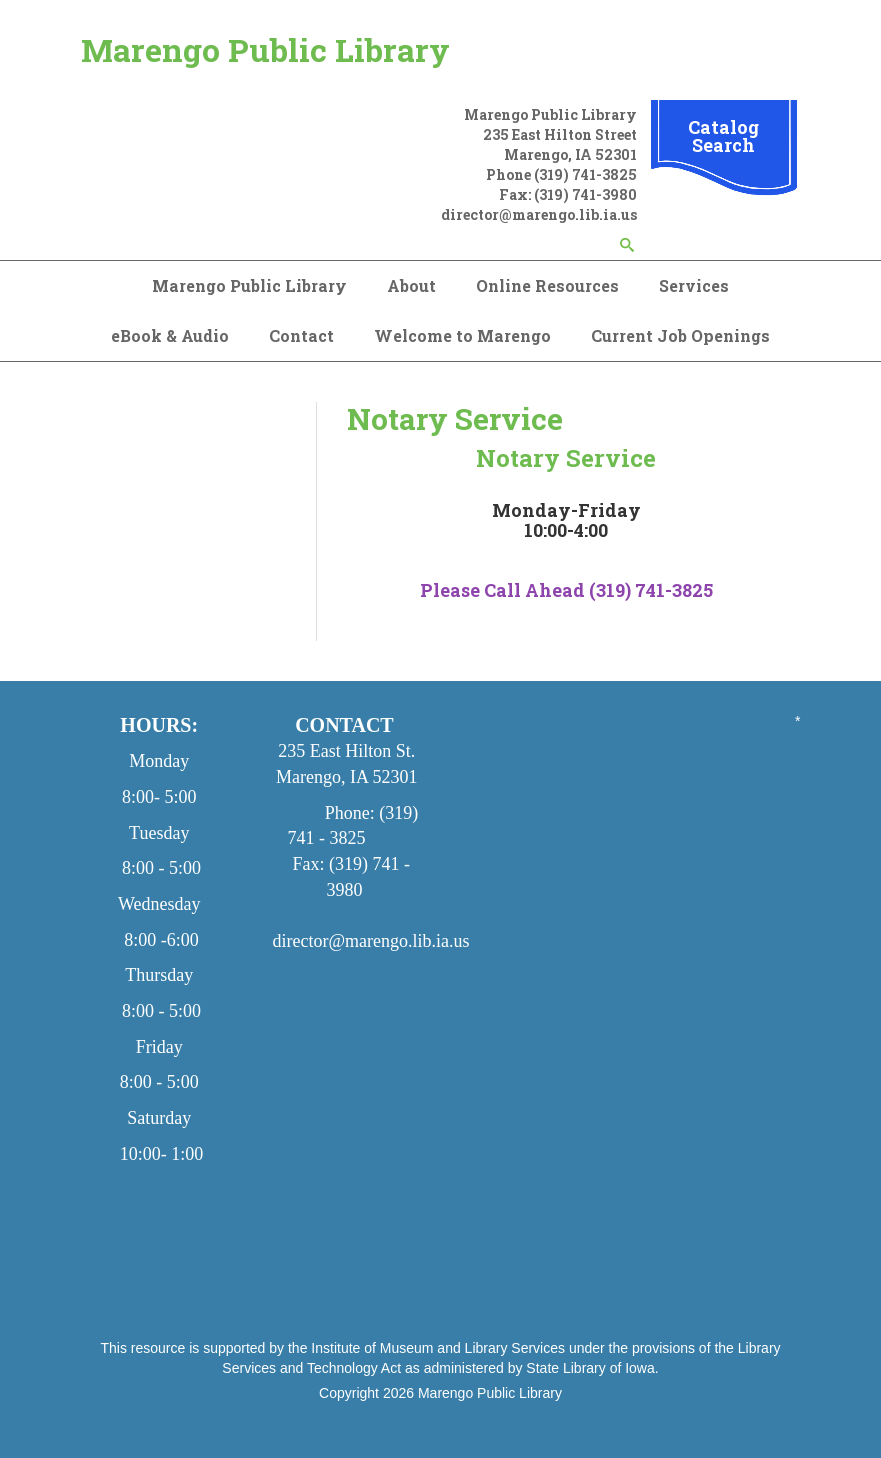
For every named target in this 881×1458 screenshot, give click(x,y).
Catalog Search (723, 136)
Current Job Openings (680, 335)
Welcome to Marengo (462, 335)
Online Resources (547, 285)
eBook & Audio (170, 335)
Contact (301, 335)
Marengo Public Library (265, 49)
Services (694, 285)
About (411, 285)
